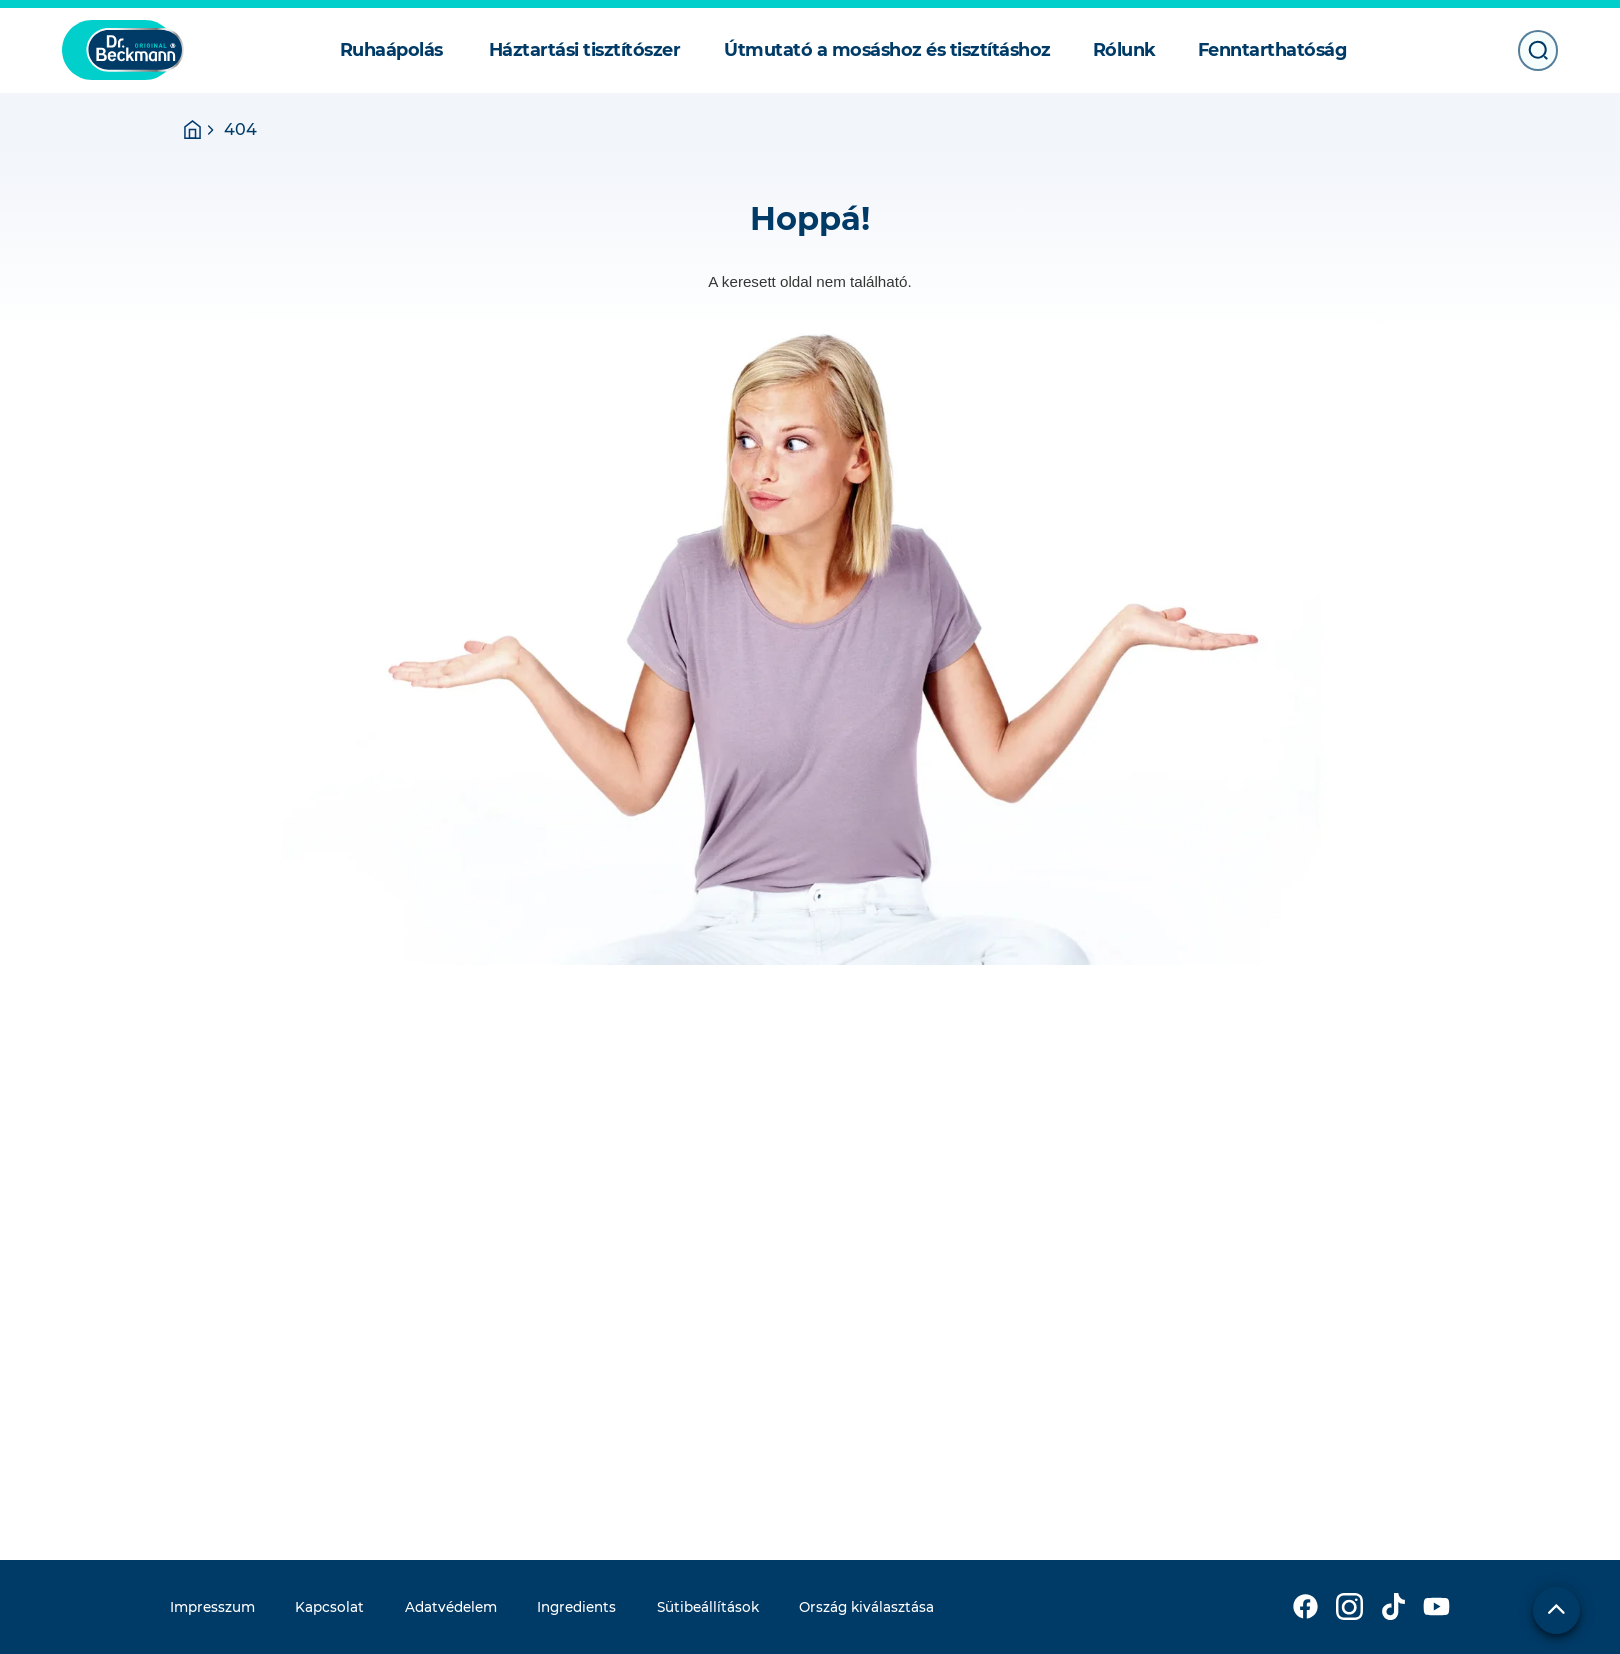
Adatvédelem (451, 1607)
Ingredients (576, 1607)
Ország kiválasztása (866, 1607)
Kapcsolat (329, 1607)
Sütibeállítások (708, 1607)
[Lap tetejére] (1556, 1610)
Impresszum (212, 1607)
